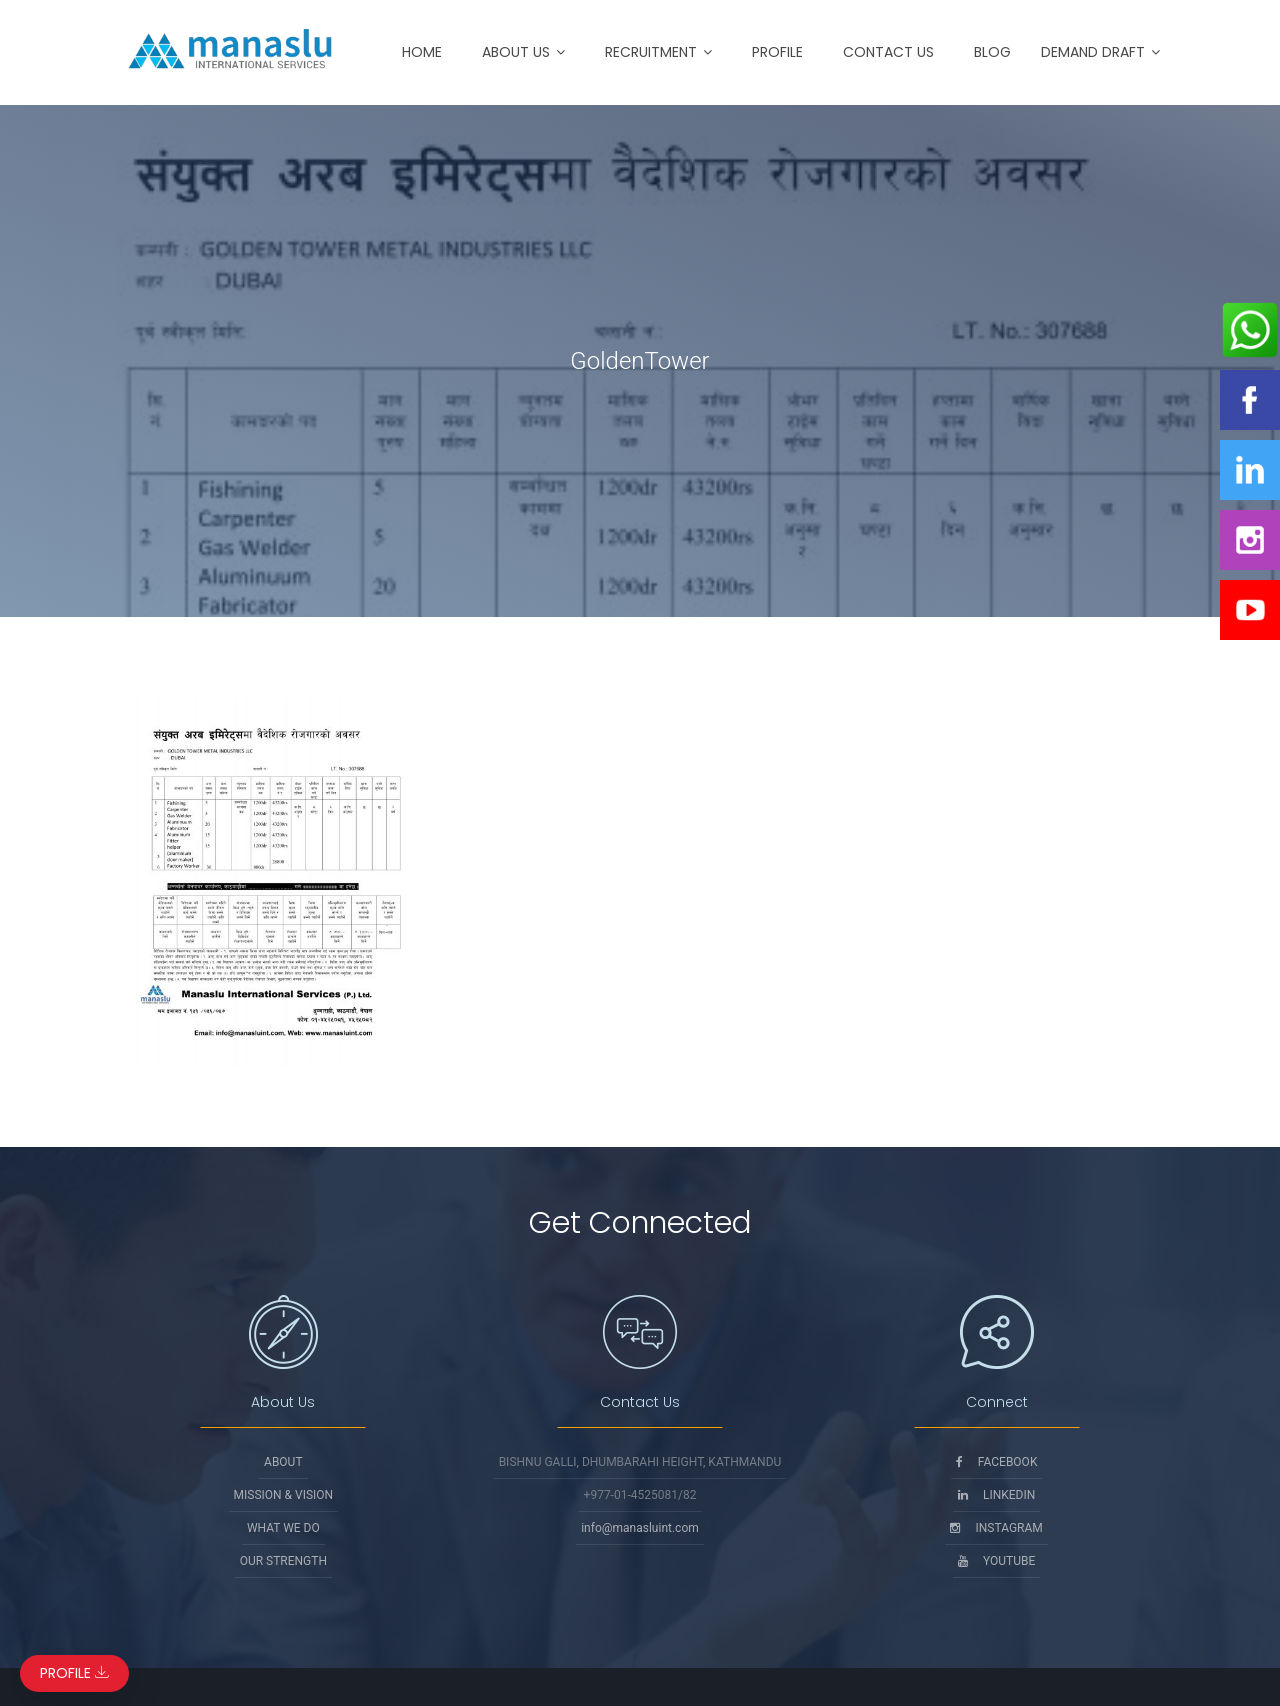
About (283, 1462)
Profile (777, 52)
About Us (516, 52)
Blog (992, 52)
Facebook (997, 1462)
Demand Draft (1093, 52)
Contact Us (888, 52)
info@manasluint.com (640, 1528)
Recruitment (651, 52)
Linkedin (996, 1495)
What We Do (283, 1528)
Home (422, 52)
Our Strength (283, 1561)
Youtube (996, 1561)
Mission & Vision (284, 1495)
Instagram (996, 1528)
